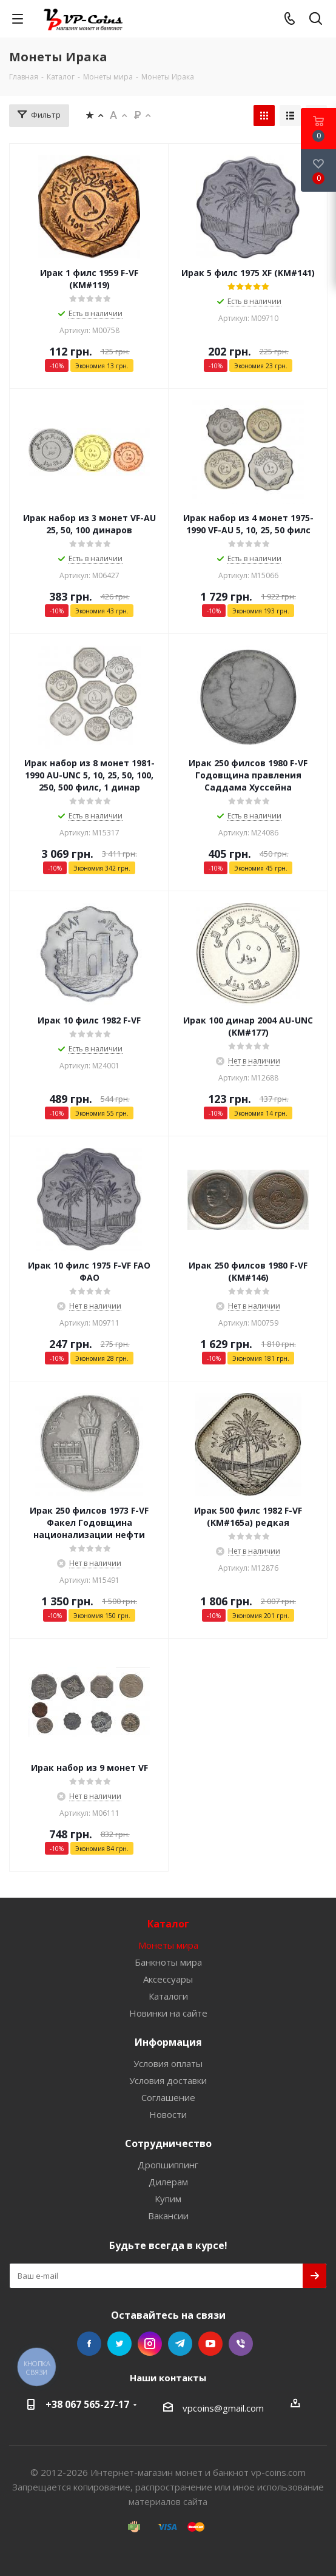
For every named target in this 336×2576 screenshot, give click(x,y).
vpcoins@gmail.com (223, 2408)
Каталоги (168, 1996)
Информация (168, 2042)
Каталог (168, 1923)
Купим (168, 2199)
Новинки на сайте (168, 2013)
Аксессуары (168, 1979)
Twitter (119, 2344)
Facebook (89, 2344)
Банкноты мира (168, 1962)
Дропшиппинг (168, 2165)
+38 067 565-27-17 (87, 2404)
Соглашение (168, 2097)
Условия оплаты (168, 2063)
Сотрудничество (168, 2143)
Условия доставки (168, 2080)
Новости (168, 2114)
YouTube (210, 2344)
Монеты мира (168, 1945)
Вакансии (168, 2216)
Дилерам (168, 2182)
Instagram (150, 2344)
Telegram (180, 2344)
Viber (241, 2344)
